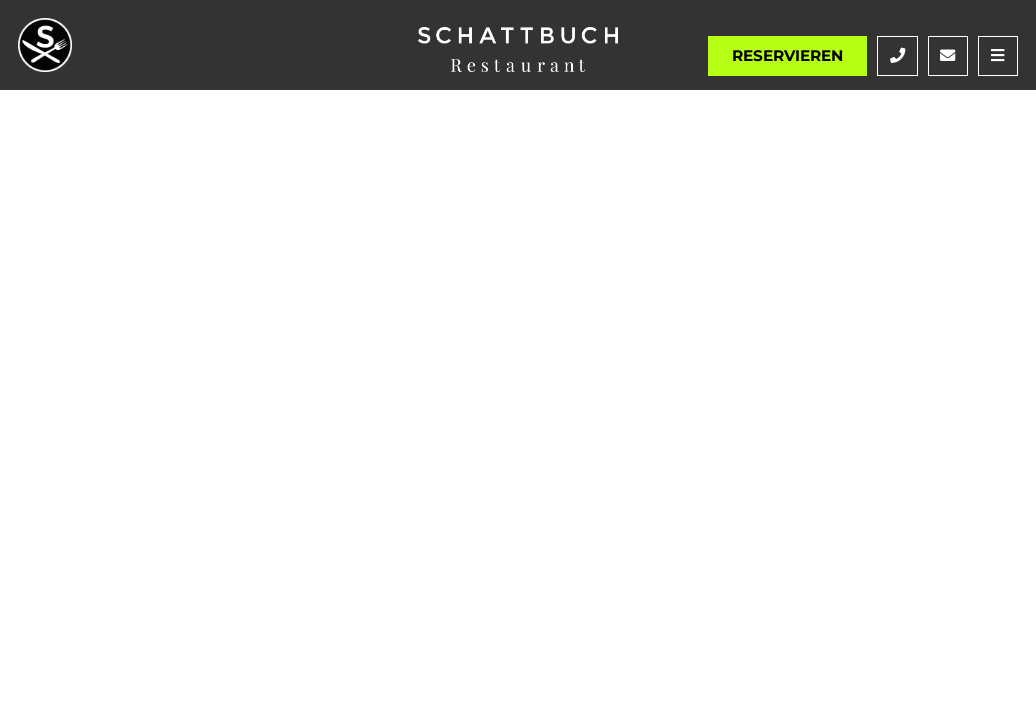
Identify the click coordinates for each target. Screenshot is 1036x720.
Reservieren (787, 55)
